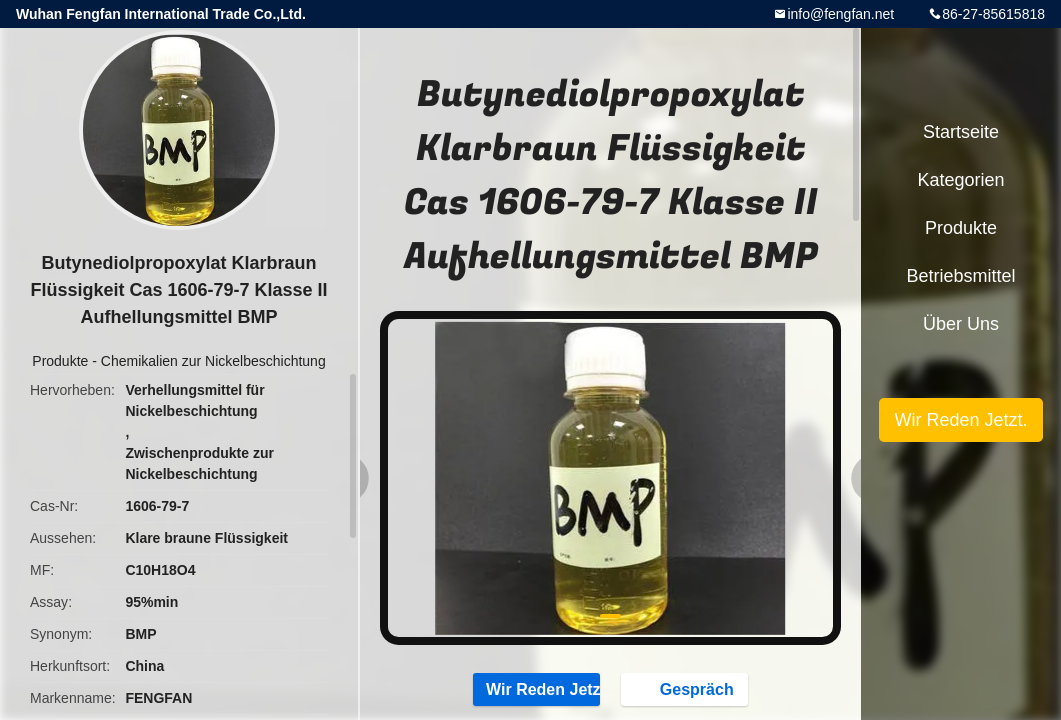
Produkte (60, 361)
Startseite (961, 132)
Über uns (961, 324)
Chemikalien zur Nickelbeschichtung (213, 361)
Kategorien (960, 180)
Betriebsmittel (960, 276)
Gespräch (687, 689)
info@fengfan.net (840, 14)
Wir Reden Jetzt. (536, 689)
